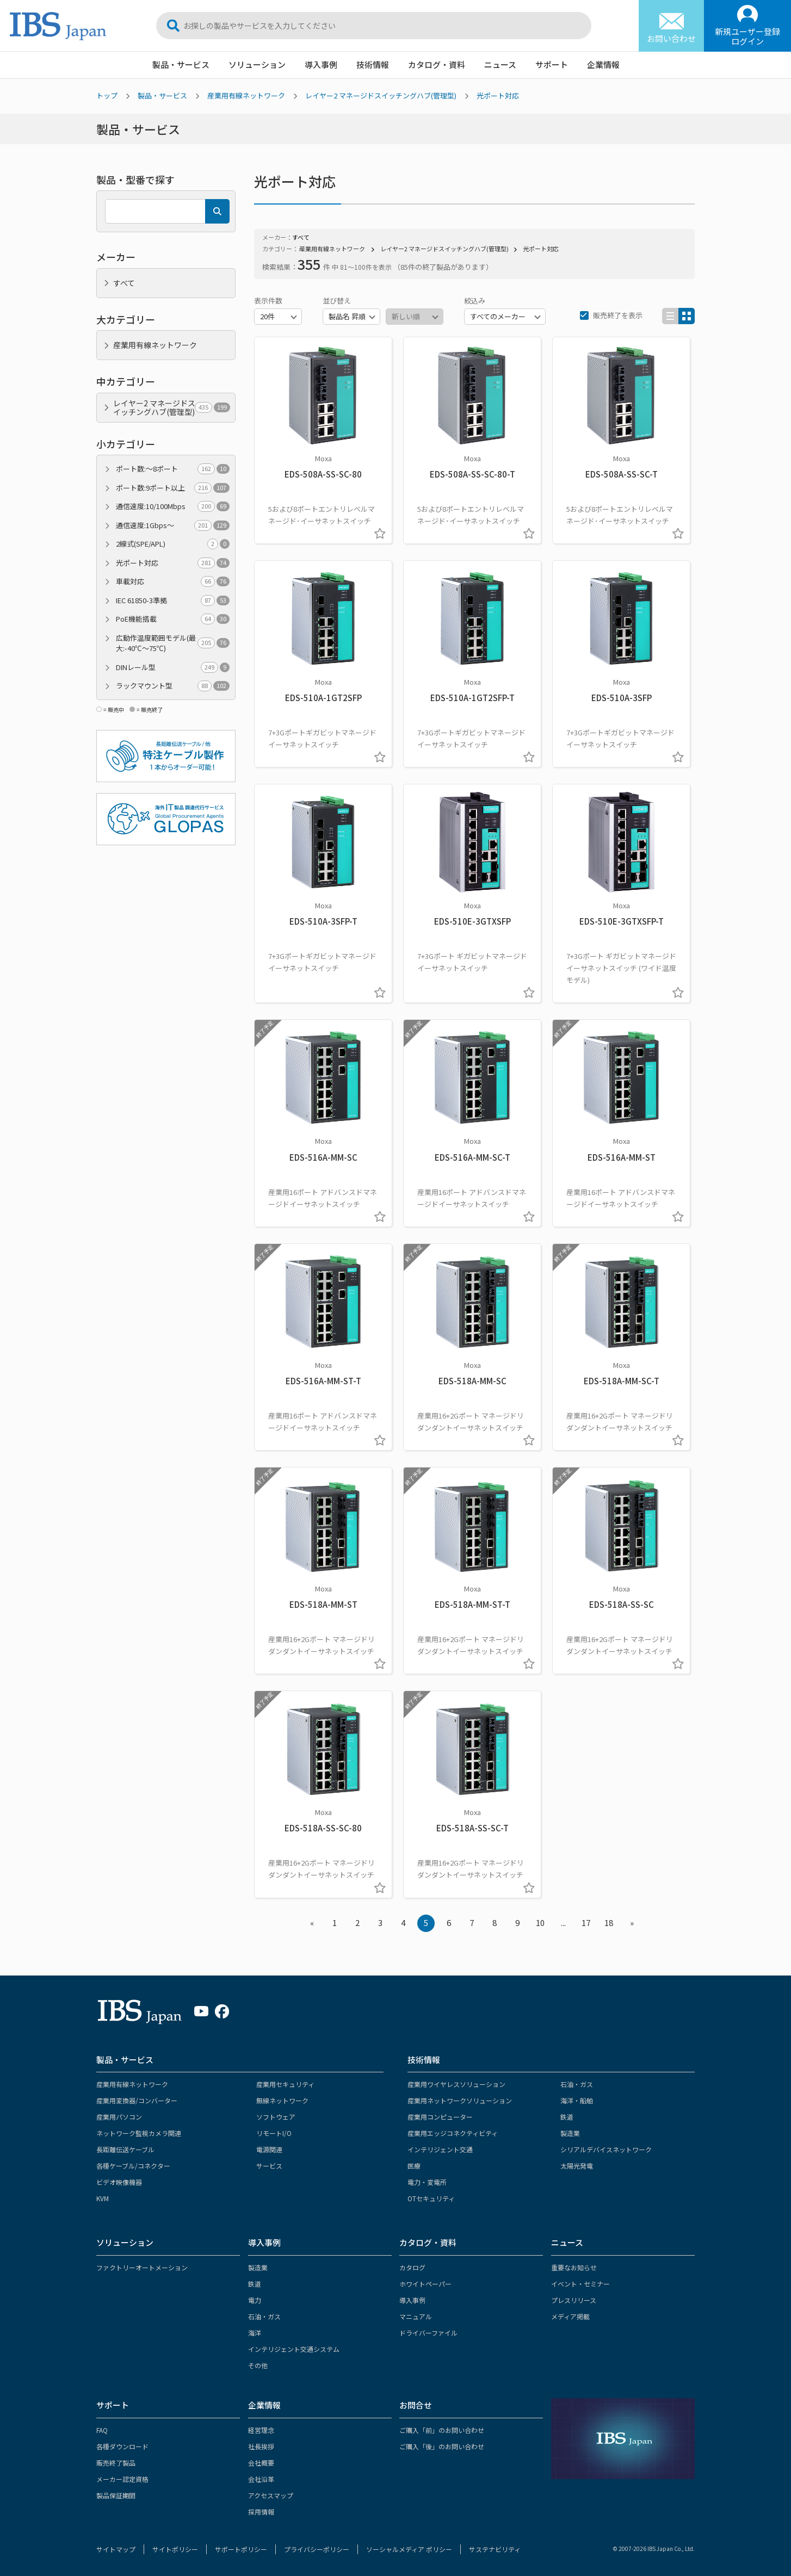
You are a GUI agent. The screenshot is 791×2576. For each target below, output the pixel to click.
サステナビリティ (495, 2549)
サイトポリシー (175, 2549)
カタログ (412, 2267)
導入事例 (321, 64)
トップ (107, 95)
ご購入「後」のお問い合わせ (441, 2446)
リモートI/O (274, 2133)
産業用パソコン (119, 2116)
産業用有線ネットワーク (246, 95)
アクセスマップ (270, 2495)
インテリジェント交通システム (293, 2349)
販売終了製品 (115, 2462)
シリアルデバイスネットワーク (606, 2149)
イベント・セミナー (580, 2283)
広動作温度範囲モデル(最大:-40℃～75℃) (173, 643)
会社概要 (261, 2462)
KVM (102, 2198)
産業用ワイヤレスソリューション (456, 2084)
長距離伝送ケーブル (125, 2149)
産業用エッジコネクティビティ (452, 2133)
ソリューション (257, 64)
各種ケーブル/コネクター (133, 2165)
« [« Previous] (312, 1922)
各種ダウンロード (122, 2446)
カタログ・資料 (436, 64)
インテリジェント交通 (440, 2149)
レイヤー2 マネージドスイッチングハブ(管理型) (380, 95)
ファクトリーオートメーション (142, 2267)
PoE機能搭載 (173, 619)
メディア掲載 (570, 2316)
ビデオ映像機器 (119, 2182)
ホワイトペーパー (425, 2283)
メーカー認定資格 (122, 2479)
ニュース (500, 64)
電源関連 (269, 2149)
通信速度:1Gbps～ (173, 525)
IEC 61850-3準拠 (173, 600)
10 (540, 1922)
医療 (414, 2165)
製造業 (570, 2133)
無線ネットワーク (282, 2100)
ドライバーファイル (428, 2332)
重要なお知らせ (574, 2267)
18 (608, 1922)
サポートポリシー (241, 2549)
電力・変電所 (427, 2182)
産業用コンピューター (440, 2116)
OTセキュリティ (431, 2198)
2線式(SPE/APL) (173, 543)
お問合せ (415, 2405)
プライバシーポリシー (316, 2549)
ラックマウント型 (173, 685)
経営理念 (261, 2430)
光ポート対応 (498, 95)
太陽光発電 (576, 2165)
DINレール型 (173, 667)
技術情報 (372, 64)
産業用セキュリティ (285, 2084)
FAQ (102, 2430)
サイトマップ (115, 2549)
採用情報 (261, 2511)
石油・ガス (576, 2084)
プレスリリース (573, 2300)
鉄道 (566, 2116)
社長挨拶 (261, 2446)
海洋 (254, 2332)
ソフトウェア (275, 2116)
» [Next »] (632, 1922)
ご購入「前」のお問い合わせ (441, 2430)
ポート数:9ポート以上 (173, 487)
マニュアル (415, 2316)
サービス (269, 2165)
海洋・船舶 (576, 2100)
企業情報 (603, 64)
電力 (254, 2300)
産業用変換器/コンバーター (136, 2100)
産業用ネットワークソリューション (459, 2100)
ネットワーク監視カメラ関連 (138, 2133)
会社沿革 (261, 2479)
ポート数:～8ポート (173, 468)
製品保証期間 (115, 2495)
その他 (258, 2365)
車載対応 (173, 581)
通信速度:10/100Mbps (173, 506)
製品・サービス (180, 64)
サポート (551, 64)
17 (586, 1922)
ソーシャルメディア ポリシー (409, 2549)
